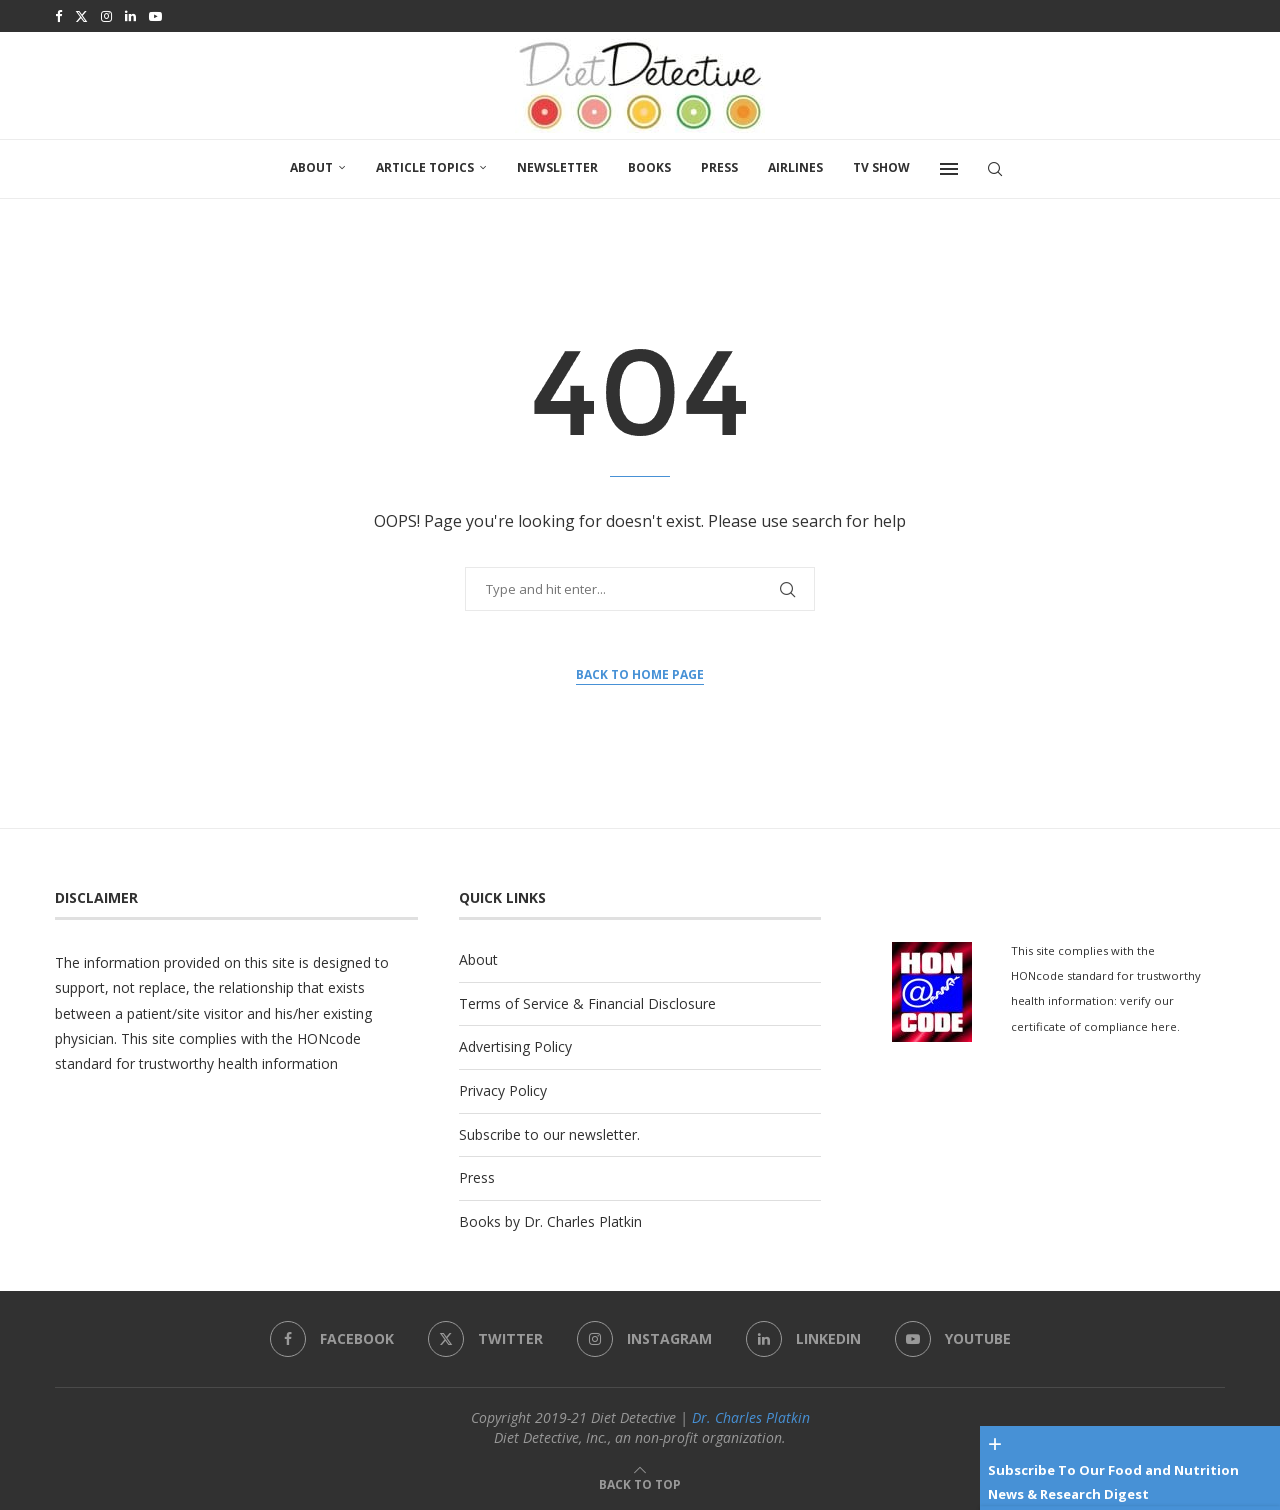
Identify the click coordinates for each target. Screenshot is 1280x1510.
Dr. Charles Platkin (751, 1417)
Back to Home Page (640, 674)
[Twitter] (81, 16)
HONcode (329, 1038)
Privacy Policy (503, 1090)
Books (649, 167)
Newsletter (557, 167)
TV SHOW (881, 167)
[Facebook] (58, 16)
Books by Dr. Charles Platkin (550, 1221)
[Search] (995, 169)
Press (719, 167)
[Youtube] (155, 16)
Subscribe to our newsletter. (549, 1134)
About (311, 167)
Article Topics (425, 167)
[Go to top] (640, 1483)
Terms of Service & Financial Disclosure (587, 1003)
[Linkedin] (130, 16)
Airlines (795, 167)
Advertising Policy (515, 1046)
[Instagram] (106, 16)
